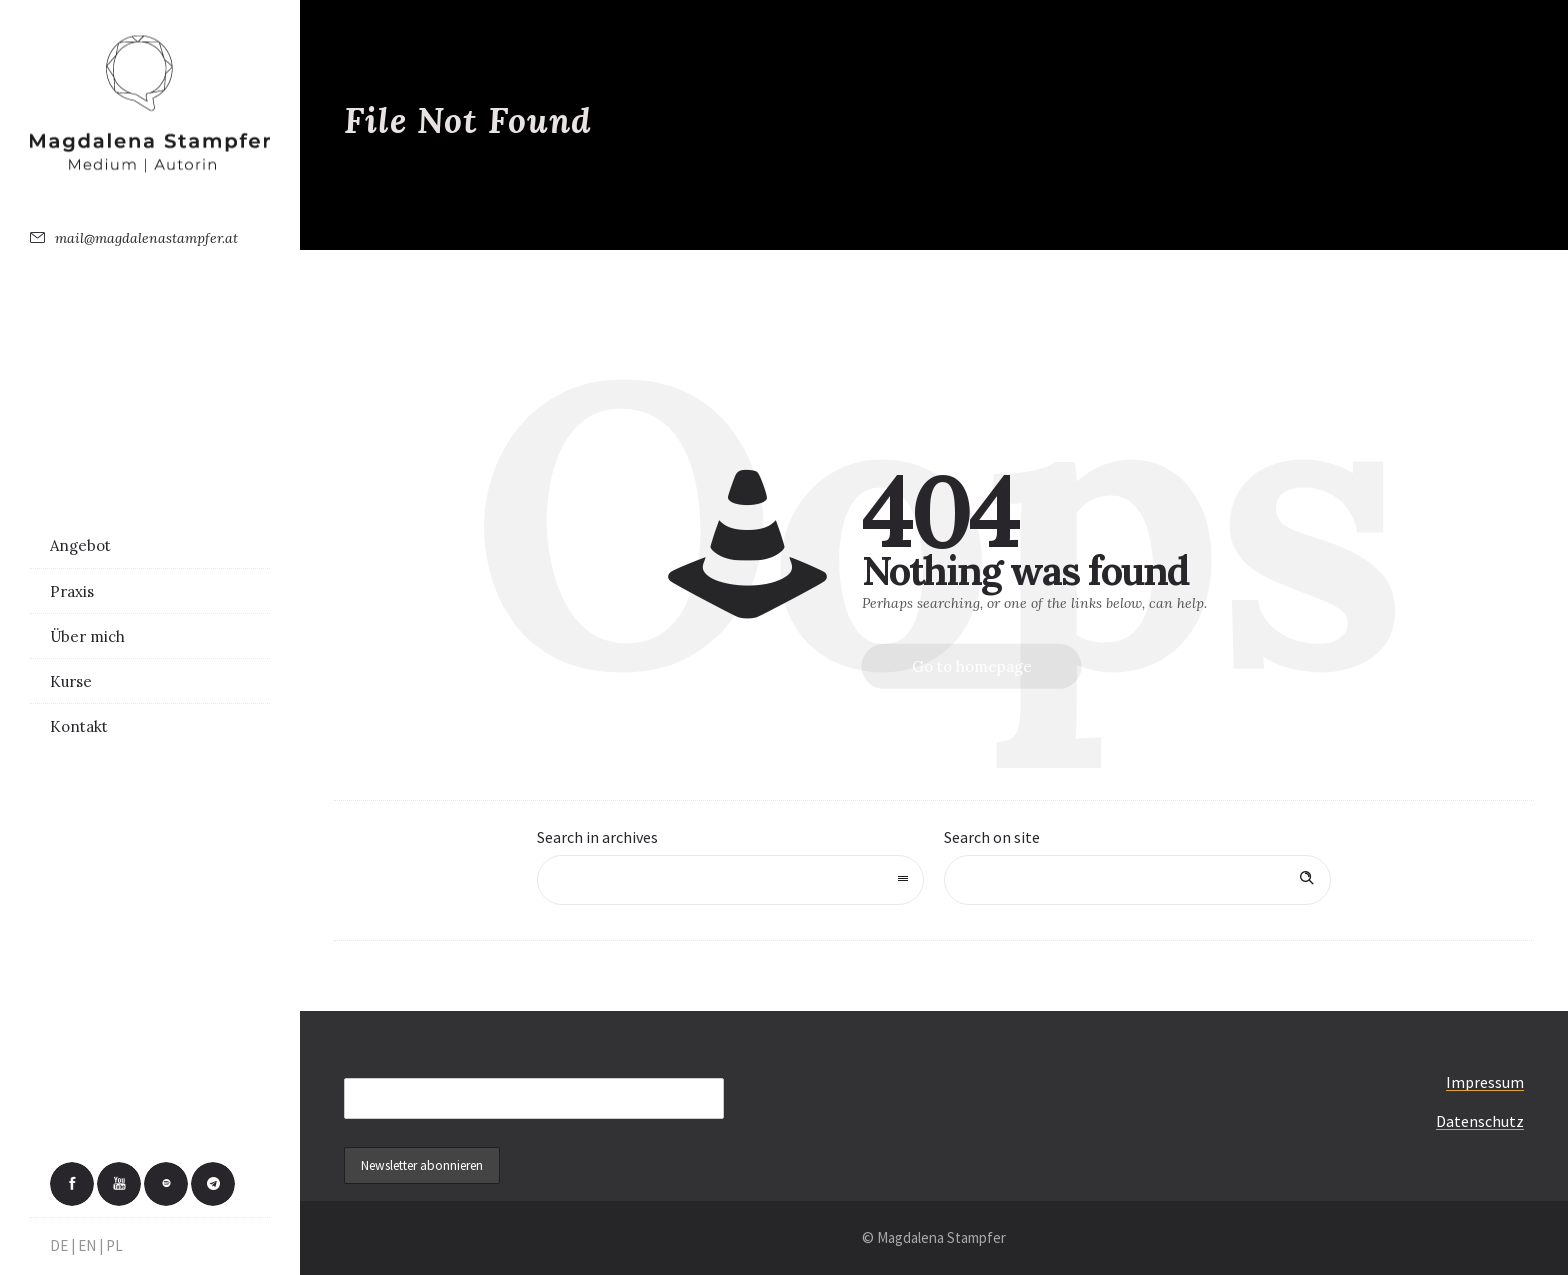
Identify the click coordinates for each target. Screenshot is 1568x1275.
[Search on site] (1137, 880)
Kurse (71, 681)
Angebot (80, 545)
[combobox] (730, 880)
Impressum (1485, 1082)
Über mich (87, 636)
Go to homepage (972, 666)
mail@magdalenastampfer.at (146, 238)
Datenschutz (1480, 1121)
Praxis (72, 591)
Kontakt (79, 726)
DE (59, 1245)
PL (114, 1245)
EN (87, 1245)
